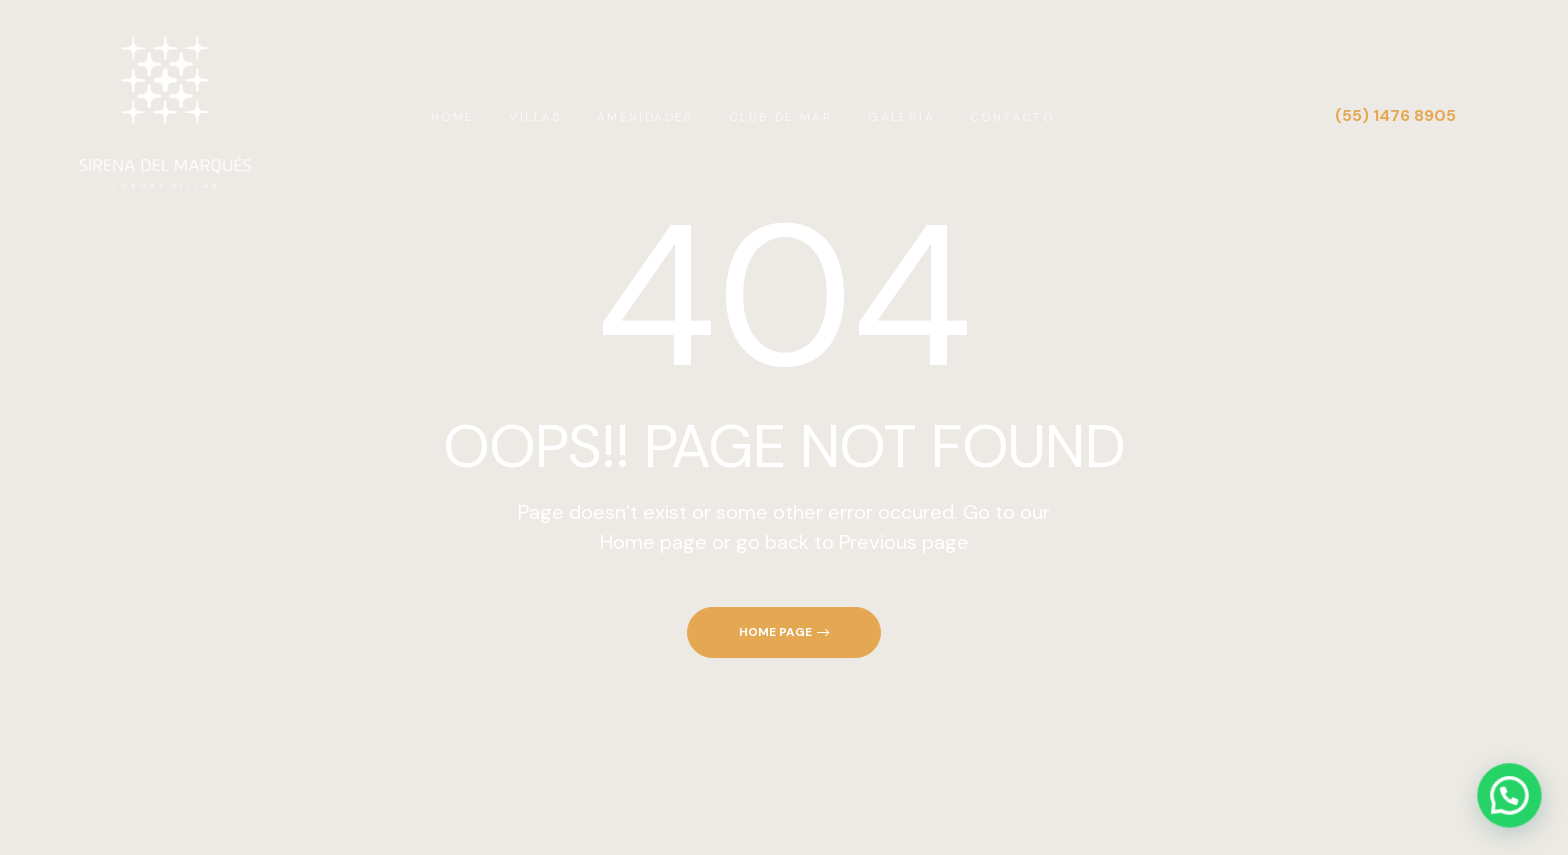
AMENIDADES (645, 117)
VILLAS (535, 117)
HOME (453, 117)
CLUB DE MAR (781, 117)
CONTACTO (1012, 117)
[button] (784, 632)
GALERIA (901, 117)
